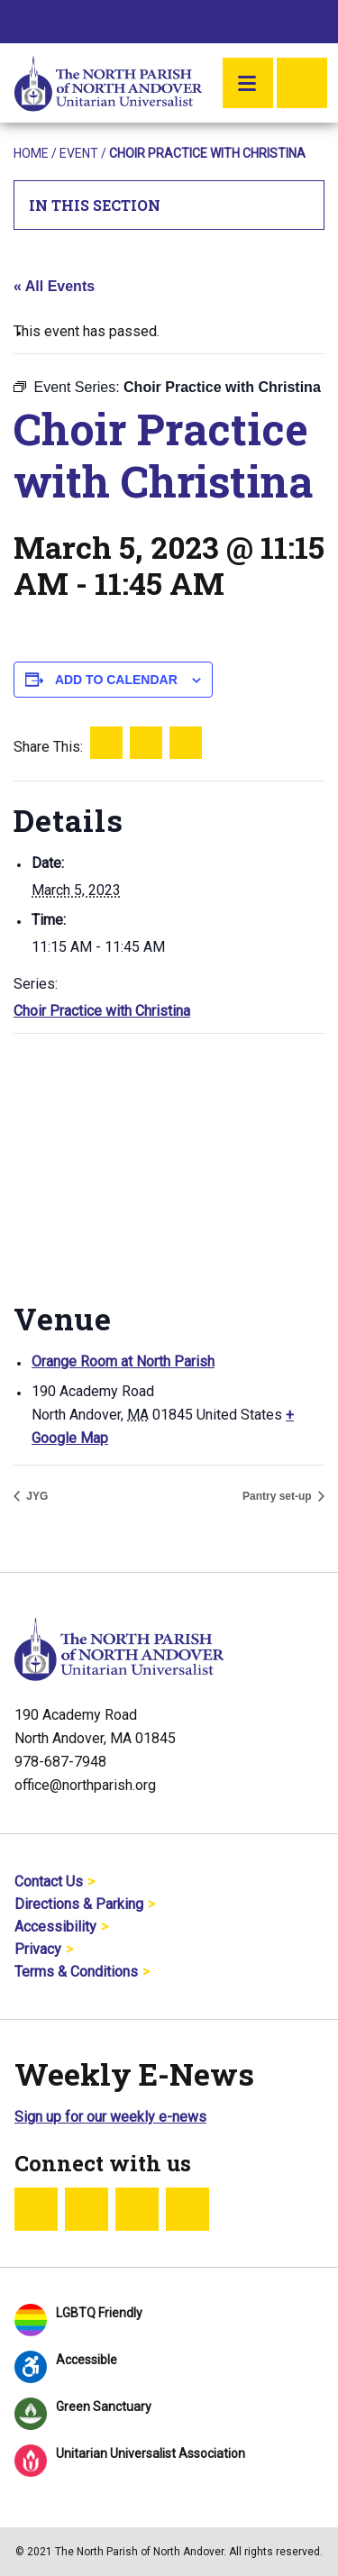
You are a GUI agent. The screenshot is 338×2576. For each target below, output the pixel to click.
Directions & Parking (78, 1904)
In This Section (169, 205)
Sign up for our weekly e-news (110, 2116)
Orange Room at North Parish (123, 1361)
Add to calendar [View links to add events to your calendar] (116, 679)
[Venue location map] (169, 1164)
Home (31, 153)
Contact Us (48, 1881)
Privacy (37, 1949)
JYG (35, 1496)
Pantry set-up (278, 1496)
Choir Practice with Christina (102, 1010)
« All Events (54, 286)
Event (78, 153)
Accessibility (55, 1926)
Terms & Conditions (76, 1971)
